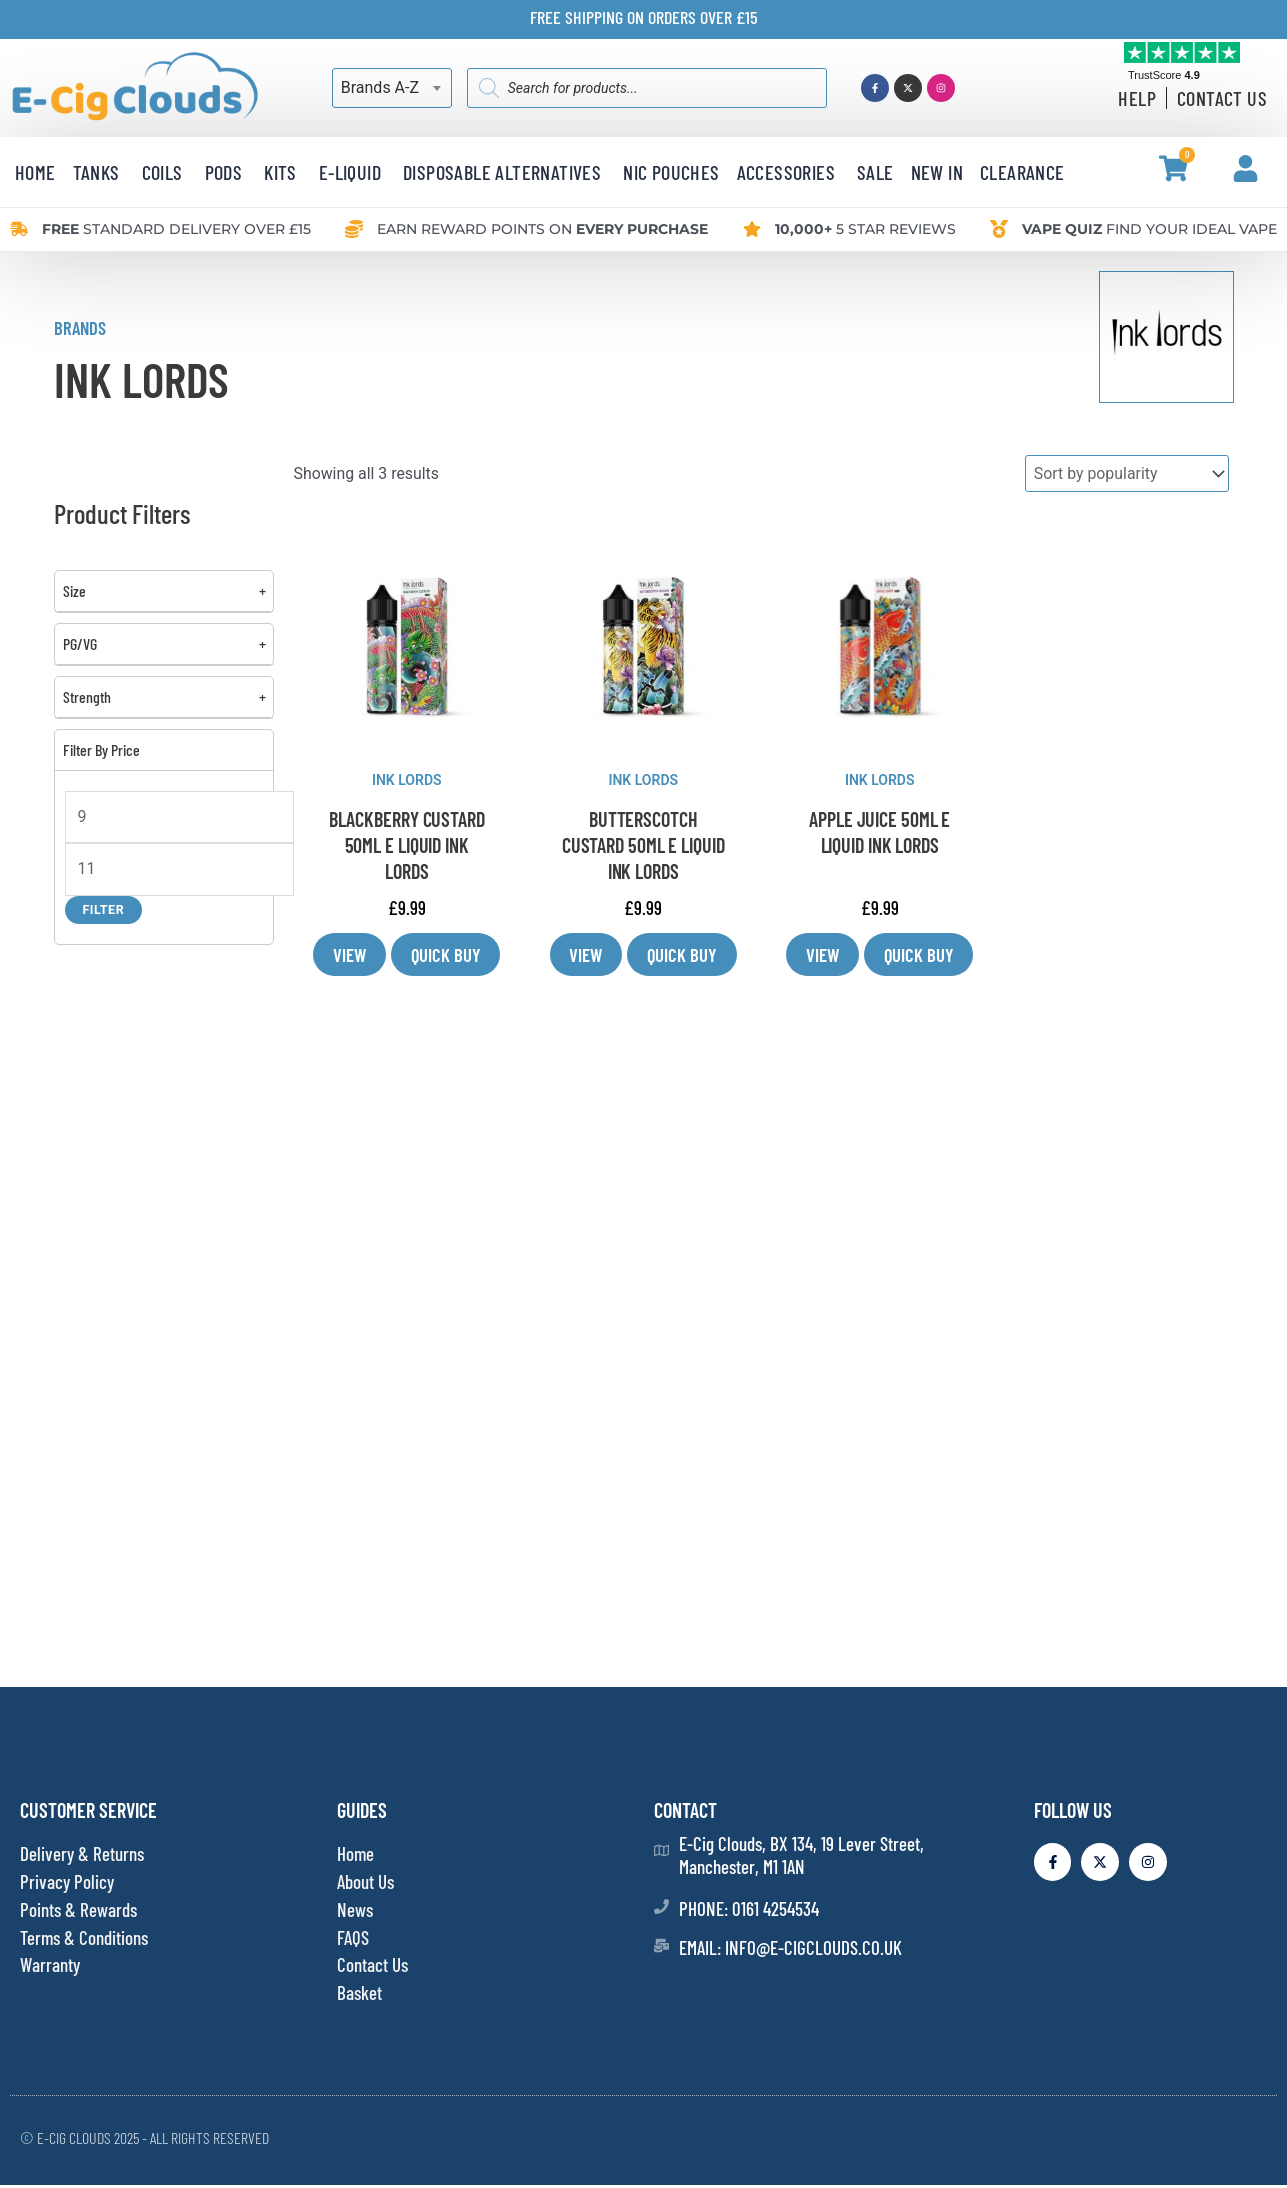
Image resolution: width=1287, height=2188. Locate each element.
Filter (104, 909)
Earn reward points (542, 229)
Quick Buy (446, 955)
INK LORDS (407, 780)
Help (1137, 98)
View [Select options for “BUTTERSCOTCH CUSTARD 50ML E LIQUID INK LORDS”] (585, 955)
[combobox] (392, 88)
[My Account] (1245, 168)
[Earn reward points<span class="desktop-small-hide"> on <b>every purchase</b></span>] (354, 229)
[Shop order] (1126, 473)
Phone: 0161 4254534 (749, 1910)
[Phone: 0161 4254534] (661, 1908)
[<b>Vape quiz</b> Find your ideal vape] (999, 229)
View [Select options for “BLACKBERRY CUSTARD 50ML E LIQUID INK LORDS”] (349, 955)
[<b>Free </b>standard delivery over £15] (19, 229)
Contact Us (1222, 98)
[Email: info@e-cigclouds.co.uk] (661, 1947)
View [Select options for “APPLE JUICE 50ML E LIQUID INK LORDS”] (822, 955)
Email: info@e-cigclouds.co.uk (790, 1949)
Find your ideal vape (1149, 229)
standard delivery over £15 (176, 229)
